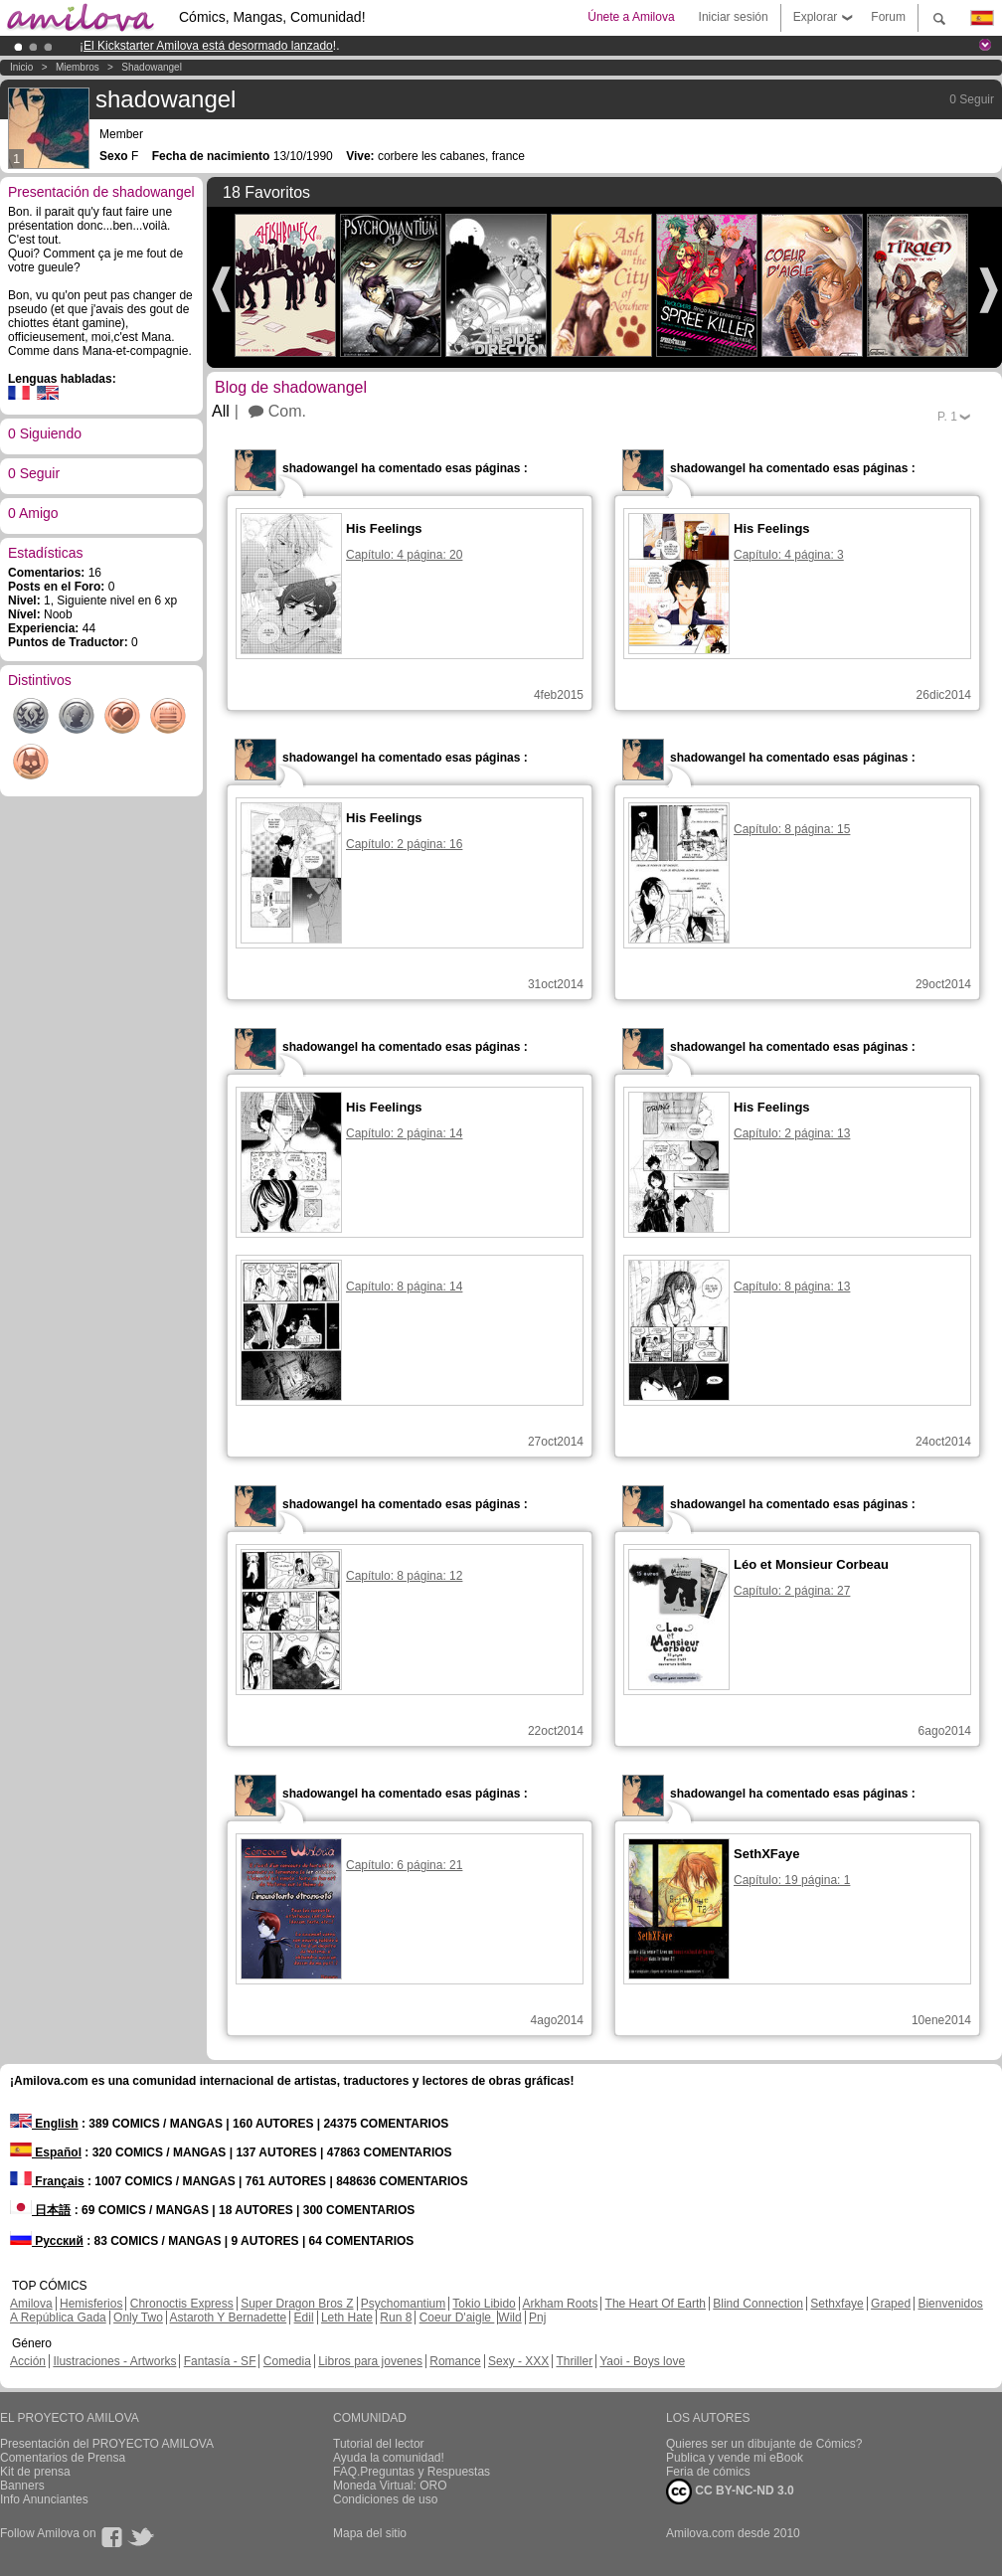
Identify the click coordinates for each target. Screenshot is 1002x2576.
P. (947, 417)
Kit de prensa (35, 2472)
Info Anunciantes (44, 2499)
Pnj (537, 2317)
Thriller (574, 2361)
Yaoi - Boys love (642, 2361)
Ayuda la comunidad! (388, 2458)
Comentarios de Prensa (62, 2458)
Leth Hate (347, 2317)
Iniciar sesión (733, 17)
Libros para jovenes (370, 2361)
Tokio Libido (483, 2304)
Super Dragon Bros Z (297, 2304)
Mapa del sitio (370, 2533)
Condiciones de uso (385, 2499)
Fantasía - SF (220, 2361)
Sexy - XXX (518, 2361)
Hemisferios (91, 2304)
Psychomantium (403, 2304)
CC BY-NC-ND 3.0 (730, 2491)
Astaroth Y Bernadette (228, 2317)
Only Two (138, 2317)
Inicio (21, 67)
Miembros (77, 67)
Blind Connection (758, 2304)
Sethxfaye (836, 2304)
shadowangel (151, 67)
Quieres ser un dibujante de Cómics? (764, 2444)
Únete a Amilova (630, 17)
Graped (891, 2304)
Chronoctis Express (182, 2304)
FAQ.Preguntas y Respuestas (411, 2472)
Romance (454, 2361)
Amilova (31, 2304)
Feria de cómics (708, 2472)
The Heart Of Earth (655, 2304)
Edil (304, 2317)
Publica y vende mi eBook (734, 2458)
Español (46, 2152)
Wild (509, 2317)
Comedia (287, 2361)
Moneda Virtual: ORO (390, 2485)
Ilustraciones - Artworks (114, 2361)
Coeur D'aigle (457, 2317)
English (44, 2124)
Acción (28, 2361)
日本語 (40, 2210)
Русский (47, 2241)
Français (47, 2181)
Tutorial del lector (378, 2444)
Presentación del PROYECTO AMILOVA (107, 2444)
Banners (22, 2485)
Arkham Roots (559, 2304)
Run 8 (396, 2317)
